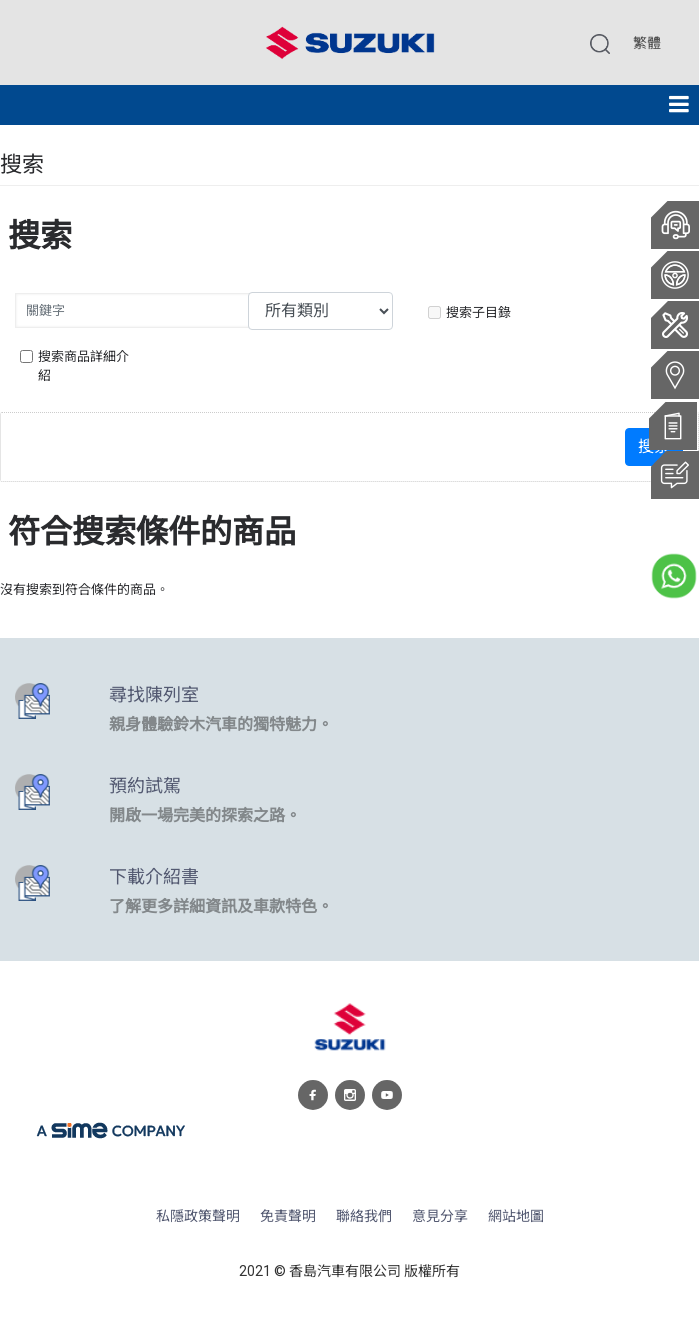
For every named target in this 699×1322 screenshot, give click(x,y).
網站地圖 (516, 1216)
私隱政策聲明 (198, 1216)
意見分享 (440, 1216)
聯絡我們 (364, 1216)
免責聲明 (288, 1216)
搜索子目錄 (469, 312)
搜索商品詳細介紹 (74, 366)
